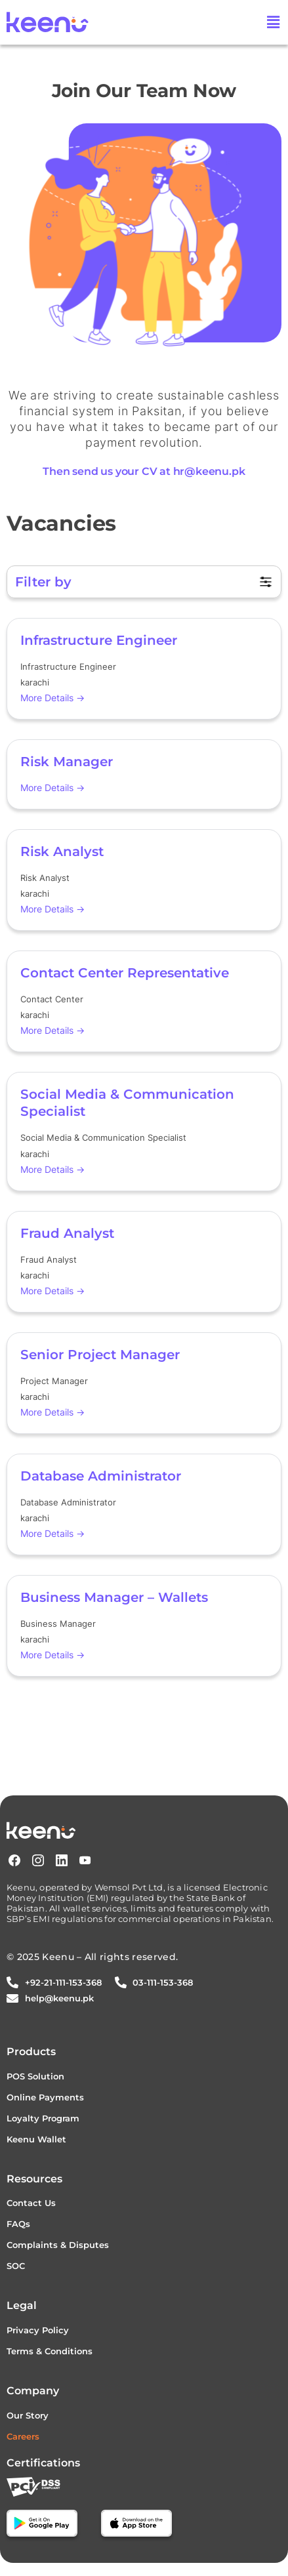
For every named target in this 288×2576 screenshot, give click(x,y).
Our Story (28, 2415)
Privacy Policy (38, 2330)
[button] (273, 22)
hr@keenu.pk (209, 471)
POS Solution (35, 2076)
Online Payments (45, 2097)
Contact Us (31, 2203)
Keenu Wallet (36, 2139)
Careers (23, 2436)
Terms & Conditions (50, 2351)
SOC (16, 2265)
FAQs (18, 2223)
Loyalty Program (43, 2118)
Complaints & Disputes (58, 2244)
